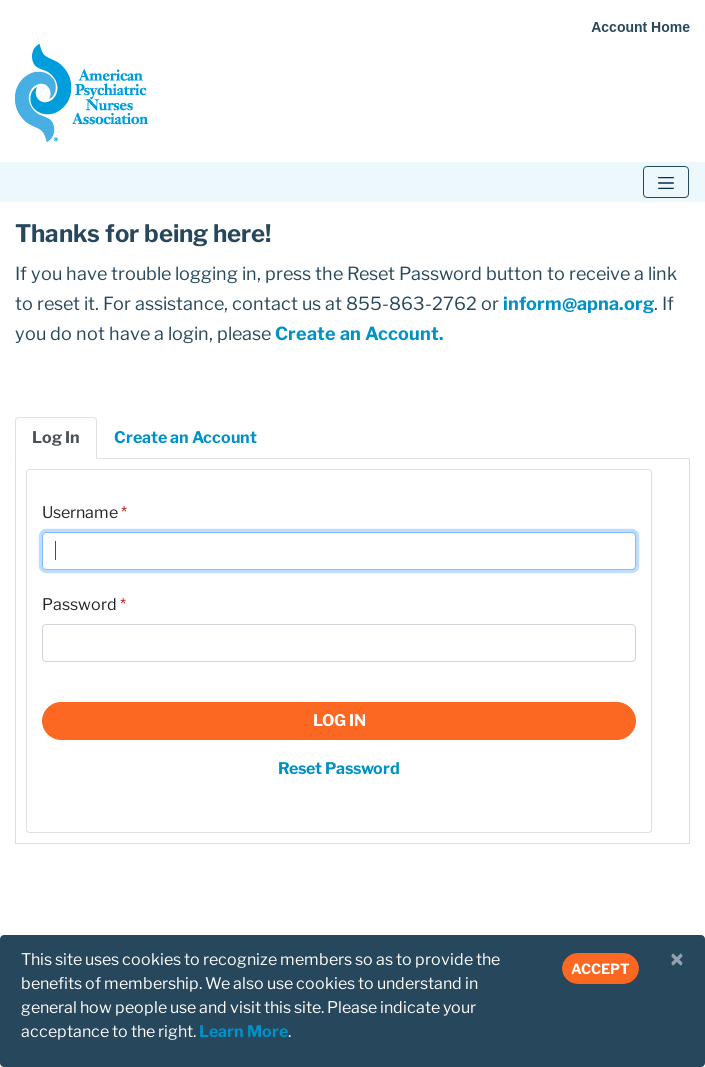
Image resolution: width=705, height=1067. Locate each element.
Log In (339, 720)
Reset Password (339, 768)
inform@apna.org (578, 303)
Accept (600, 968)
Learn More (243, 1031)
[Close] (677, 960)
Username (80, 512)
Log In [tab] (56, 437)
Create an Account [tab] (185, 437)
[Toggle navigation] (666, 182)
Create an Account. (359, 333)
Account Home (640, 27)
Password (79, 604)
